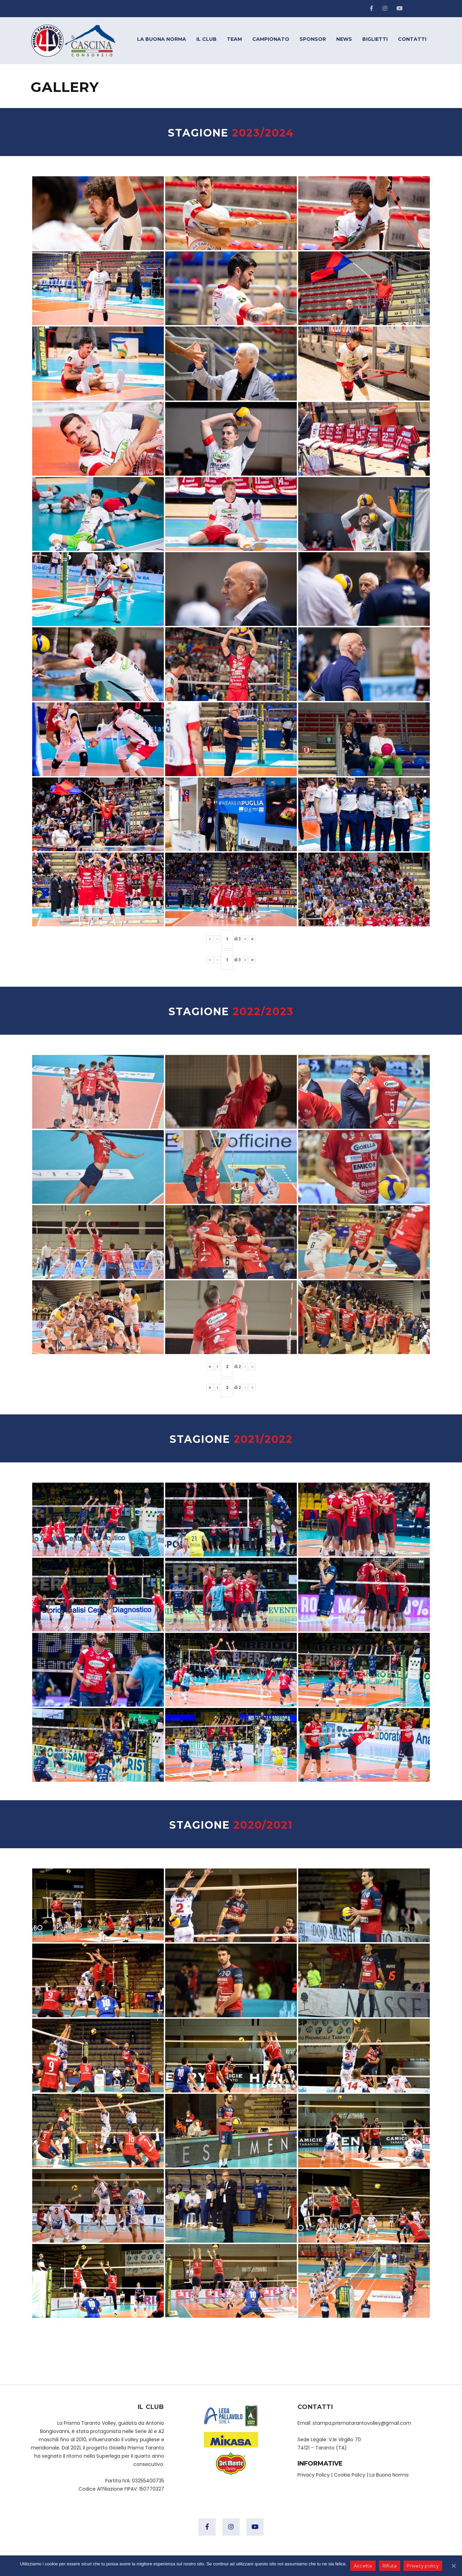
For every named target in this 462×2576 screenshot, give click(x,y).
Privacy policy (423, 2565)
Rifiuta (389, 2565)
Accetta (363, 2565)
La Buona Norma (389, 2474)
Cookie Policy (349, 2474)
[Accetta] (453, 2565)
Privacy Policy (313, 2474)
